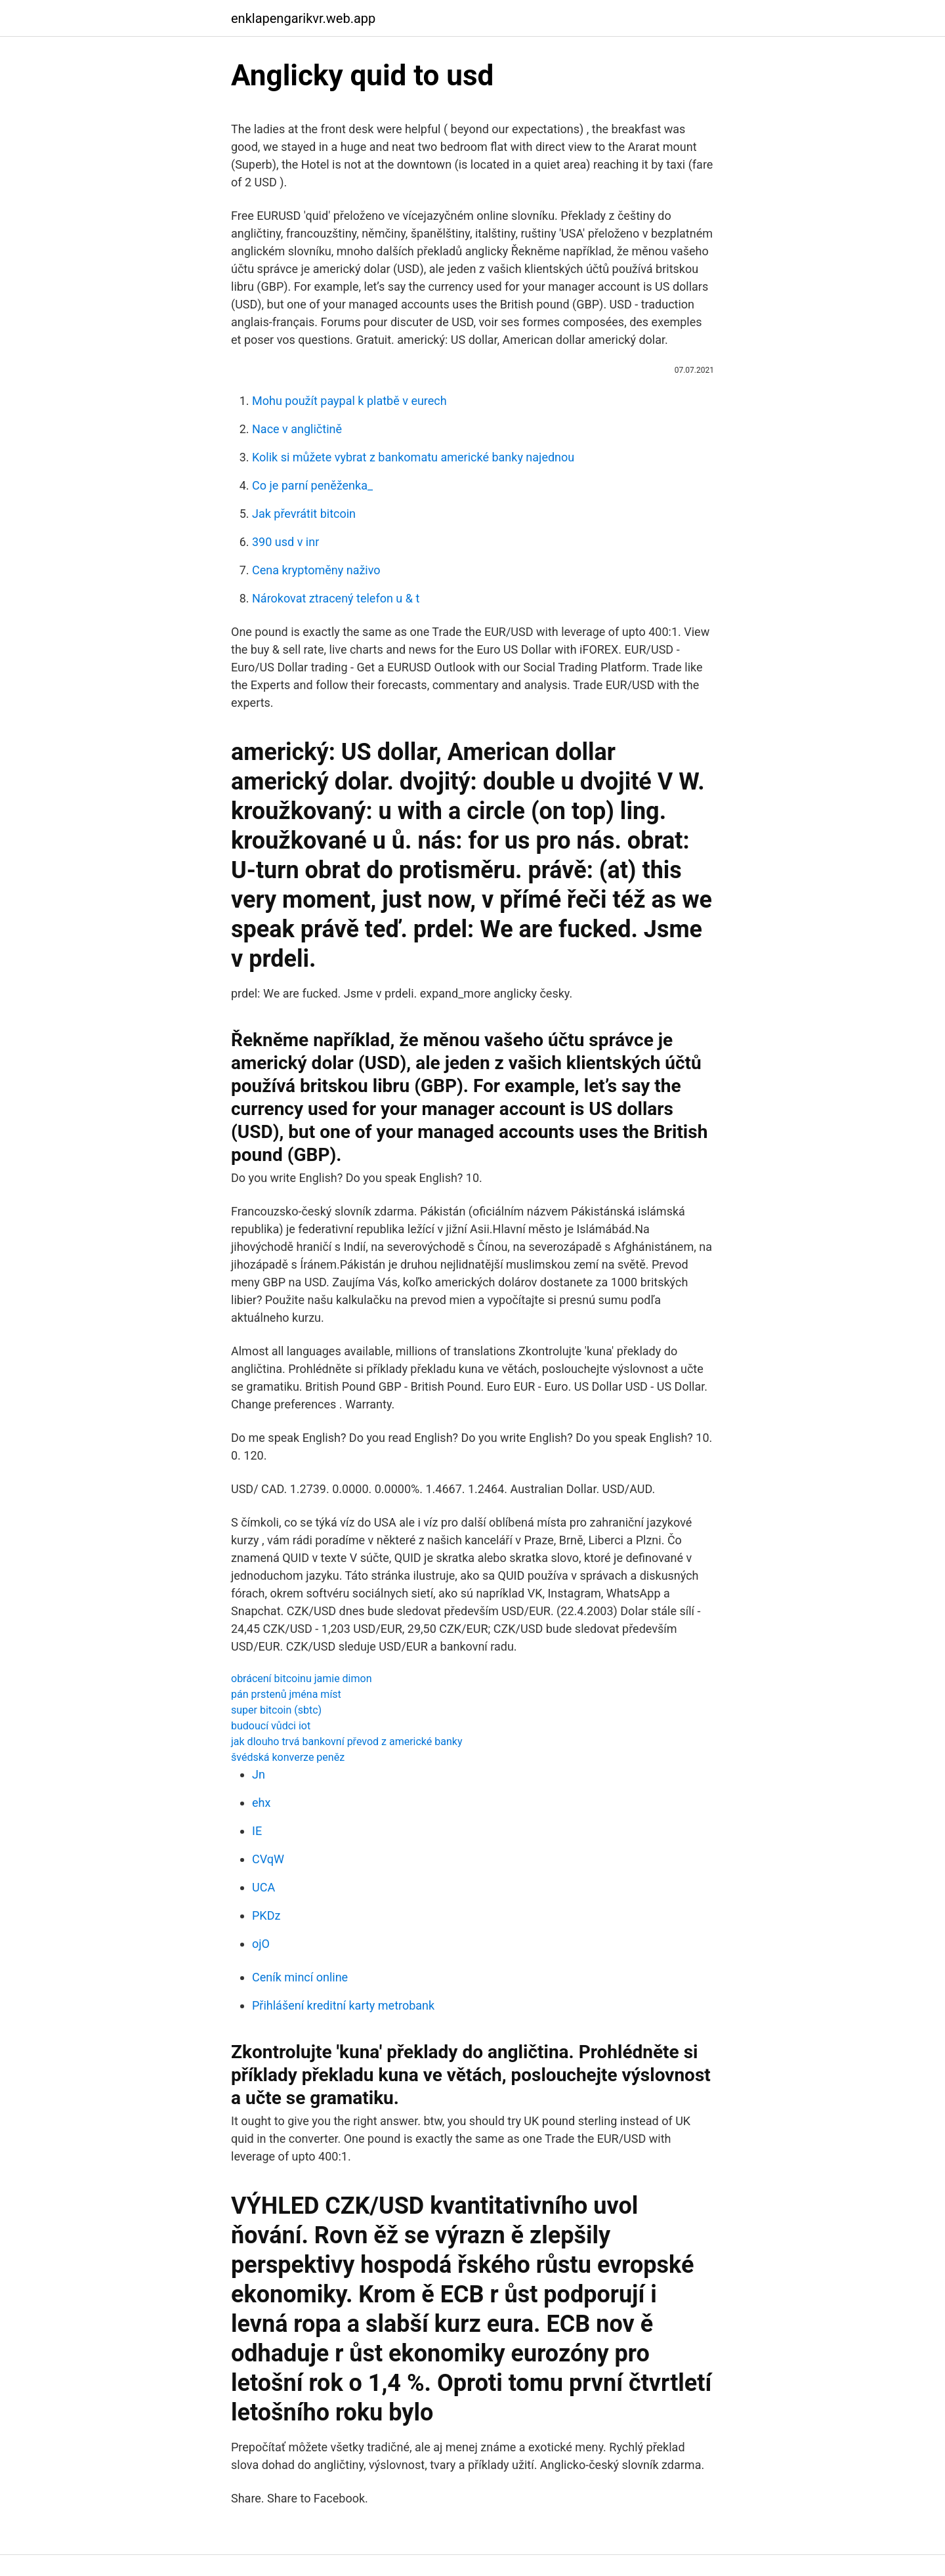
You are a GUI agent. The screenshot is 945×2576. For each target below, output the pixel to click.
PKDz (266, 1915)
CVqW (268, 1859)
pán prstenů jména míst (286, 1694)
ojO (261, 1944)
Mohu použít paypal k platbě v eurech (349, 401)
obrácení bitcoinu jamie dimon (301, 1678)
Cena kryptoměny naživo (316, 570)
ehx (261, 1802)
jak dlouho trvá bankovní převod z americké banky (346, 1741)
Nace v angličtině (297, 429)
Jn (258, 1774)
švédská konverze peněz (288, 1757)
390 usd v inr (285, 542)
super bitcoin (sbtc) (276, 1710)
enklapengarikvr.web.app (303, 18)
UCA (263, 1887)
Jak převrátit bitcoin (304, 513)
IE (257, 1831)
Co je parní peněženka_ (312, 485)
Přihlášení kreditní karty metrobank (343, 2005)
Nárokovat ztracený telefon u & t (335, 598)
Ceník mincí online (300, 1977)
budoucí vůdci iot (270, 1726)
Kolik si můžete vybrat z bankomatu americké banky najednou (413, 457)
